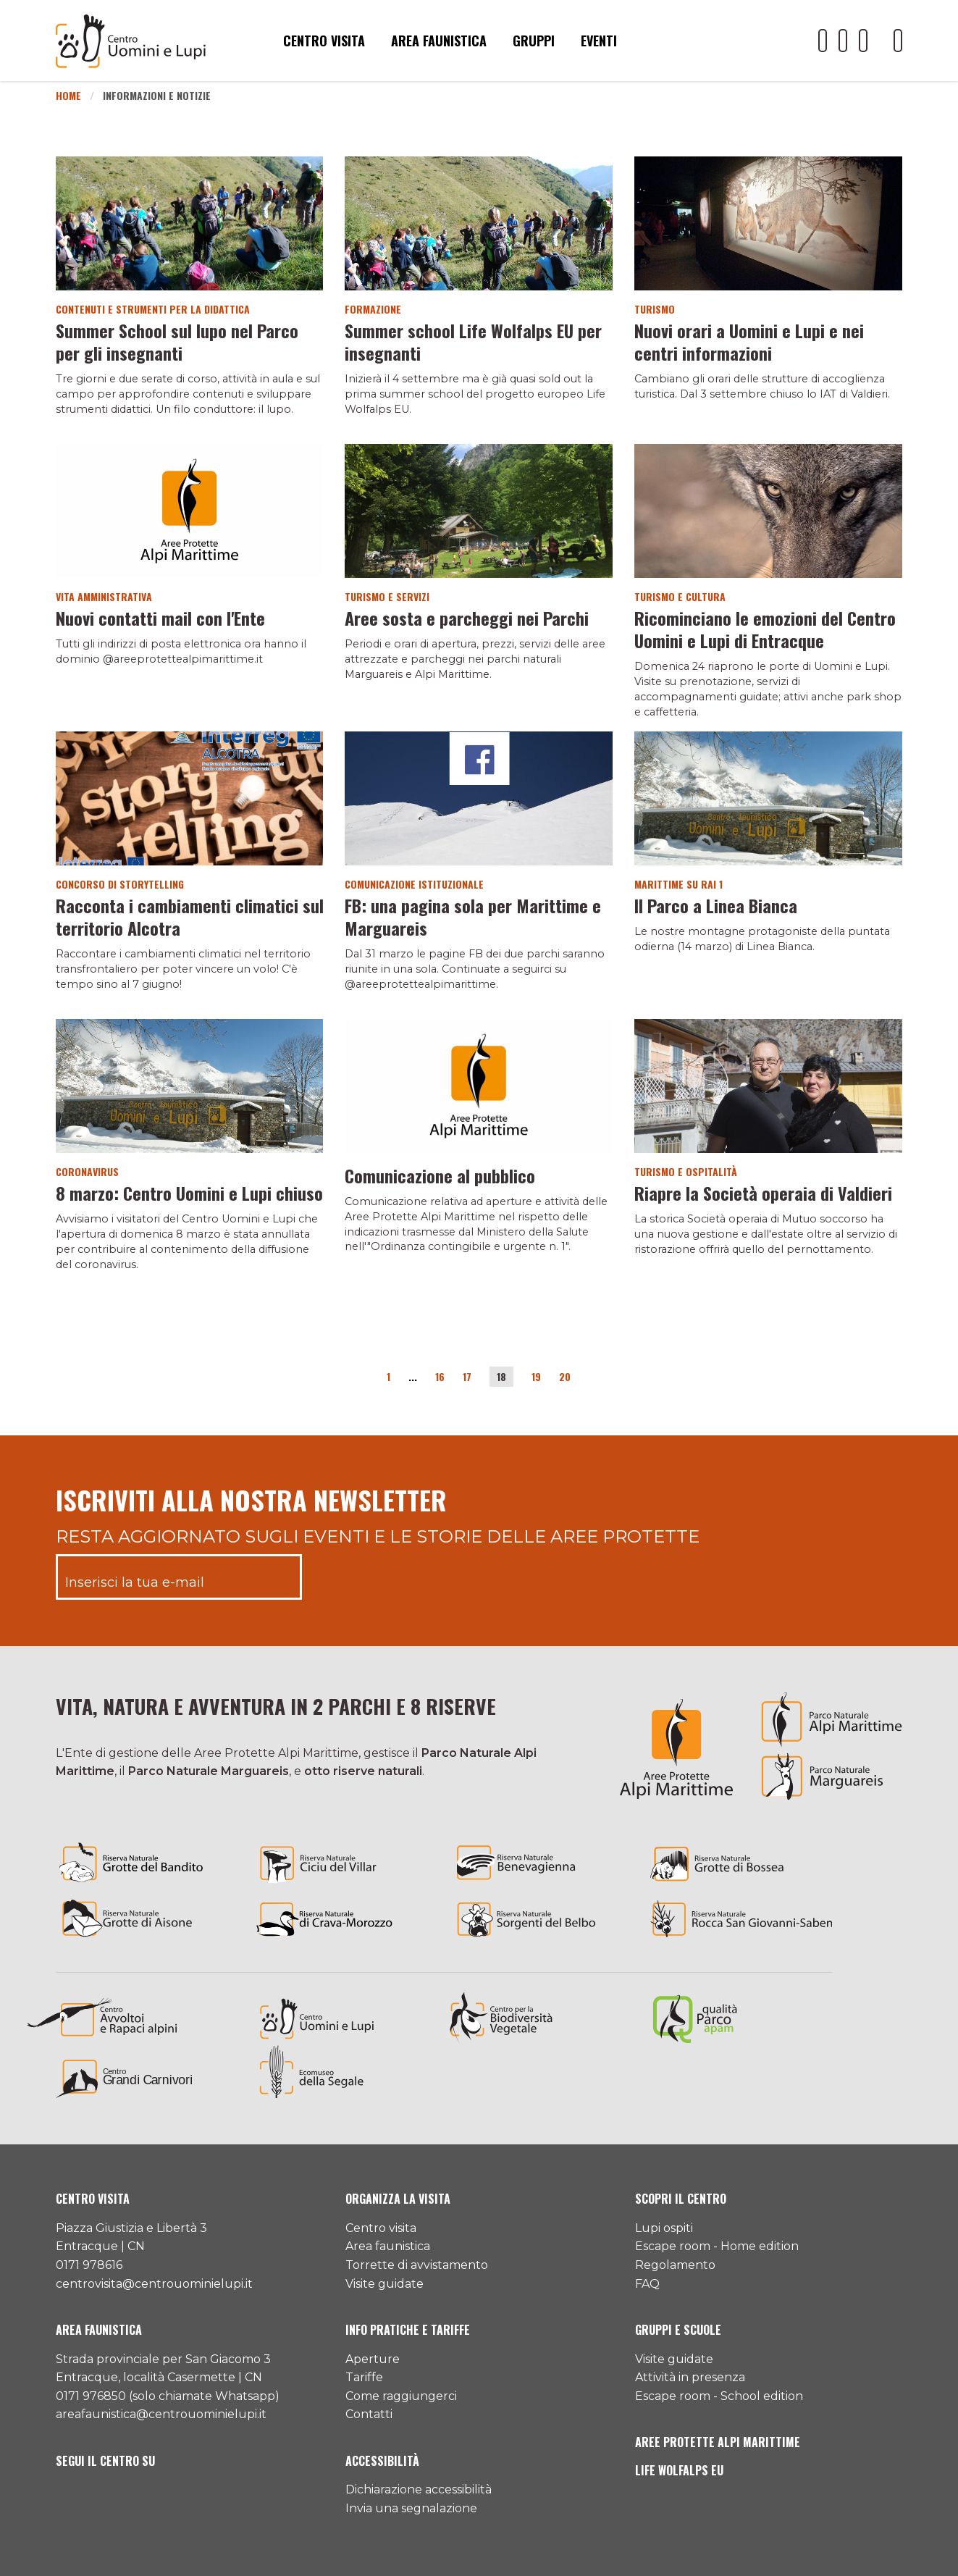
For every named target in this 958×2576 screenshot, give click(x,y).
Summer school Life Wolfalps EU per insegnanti (473, 341)
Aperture (372, 2359)
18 (501, 1376)
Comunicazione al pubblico (440, 1175)
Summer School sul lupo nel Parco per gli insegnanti (177, 341)
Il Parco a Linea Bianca (715, 905)
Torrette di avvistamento (416, 2265)
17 (467, 1376)
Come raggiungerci (401, 2396)
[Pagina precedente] (368, 1379)
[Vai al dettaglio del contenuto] (190, 223)
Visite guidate (384, 2284)
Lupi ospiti (664, 2228)
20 (565, 1376)
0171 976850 (91, 2396)
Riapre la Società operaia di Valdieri (763, 1193)
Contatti (368, 2414)
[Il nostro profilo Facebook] (843, 40)
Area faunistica (439, 40)
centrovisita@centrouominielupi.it (154, 2284)
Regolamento (675, 2265)
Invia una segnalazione (411, 2508)
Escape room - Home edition (717, 2246)
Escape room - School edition (719, 2396)
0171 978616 (89, 2265)
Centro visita (324, 40)
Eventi (599, 40)
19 (536, 1376)
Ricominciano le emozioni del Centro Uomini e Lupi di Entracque (765, 629)
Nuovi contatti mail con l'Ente (160, 618)
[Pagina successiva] (588, 1379)
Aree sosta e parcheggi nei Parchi (467, 618)
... (412, 1376)
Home (68, 95)
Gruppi (534, 40)
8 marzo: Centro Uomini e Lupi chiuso (189, 1193)
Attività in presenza (690, 2377)
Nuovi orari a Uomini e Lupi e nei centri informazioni (749, 341)
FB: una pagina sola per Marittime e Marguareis (473, 916)
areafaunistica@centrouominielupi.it (161, 2414)
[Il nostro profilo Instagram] (863, 40)
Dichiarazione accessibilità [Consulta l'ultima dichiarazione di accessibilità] (418, 2489)
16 (440, 1376)
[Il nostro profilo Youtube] (822, 40)
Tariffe (364, 2377)
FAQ (647, 2284)
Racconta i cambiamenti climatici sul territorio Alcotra (190, 916)
